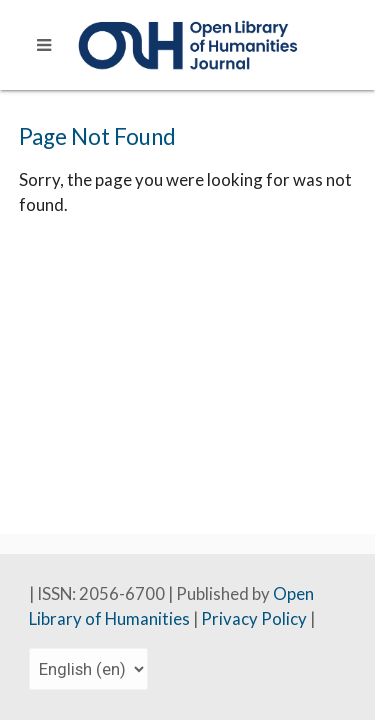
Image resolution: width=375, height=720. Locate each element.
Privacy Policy (255, 618)
